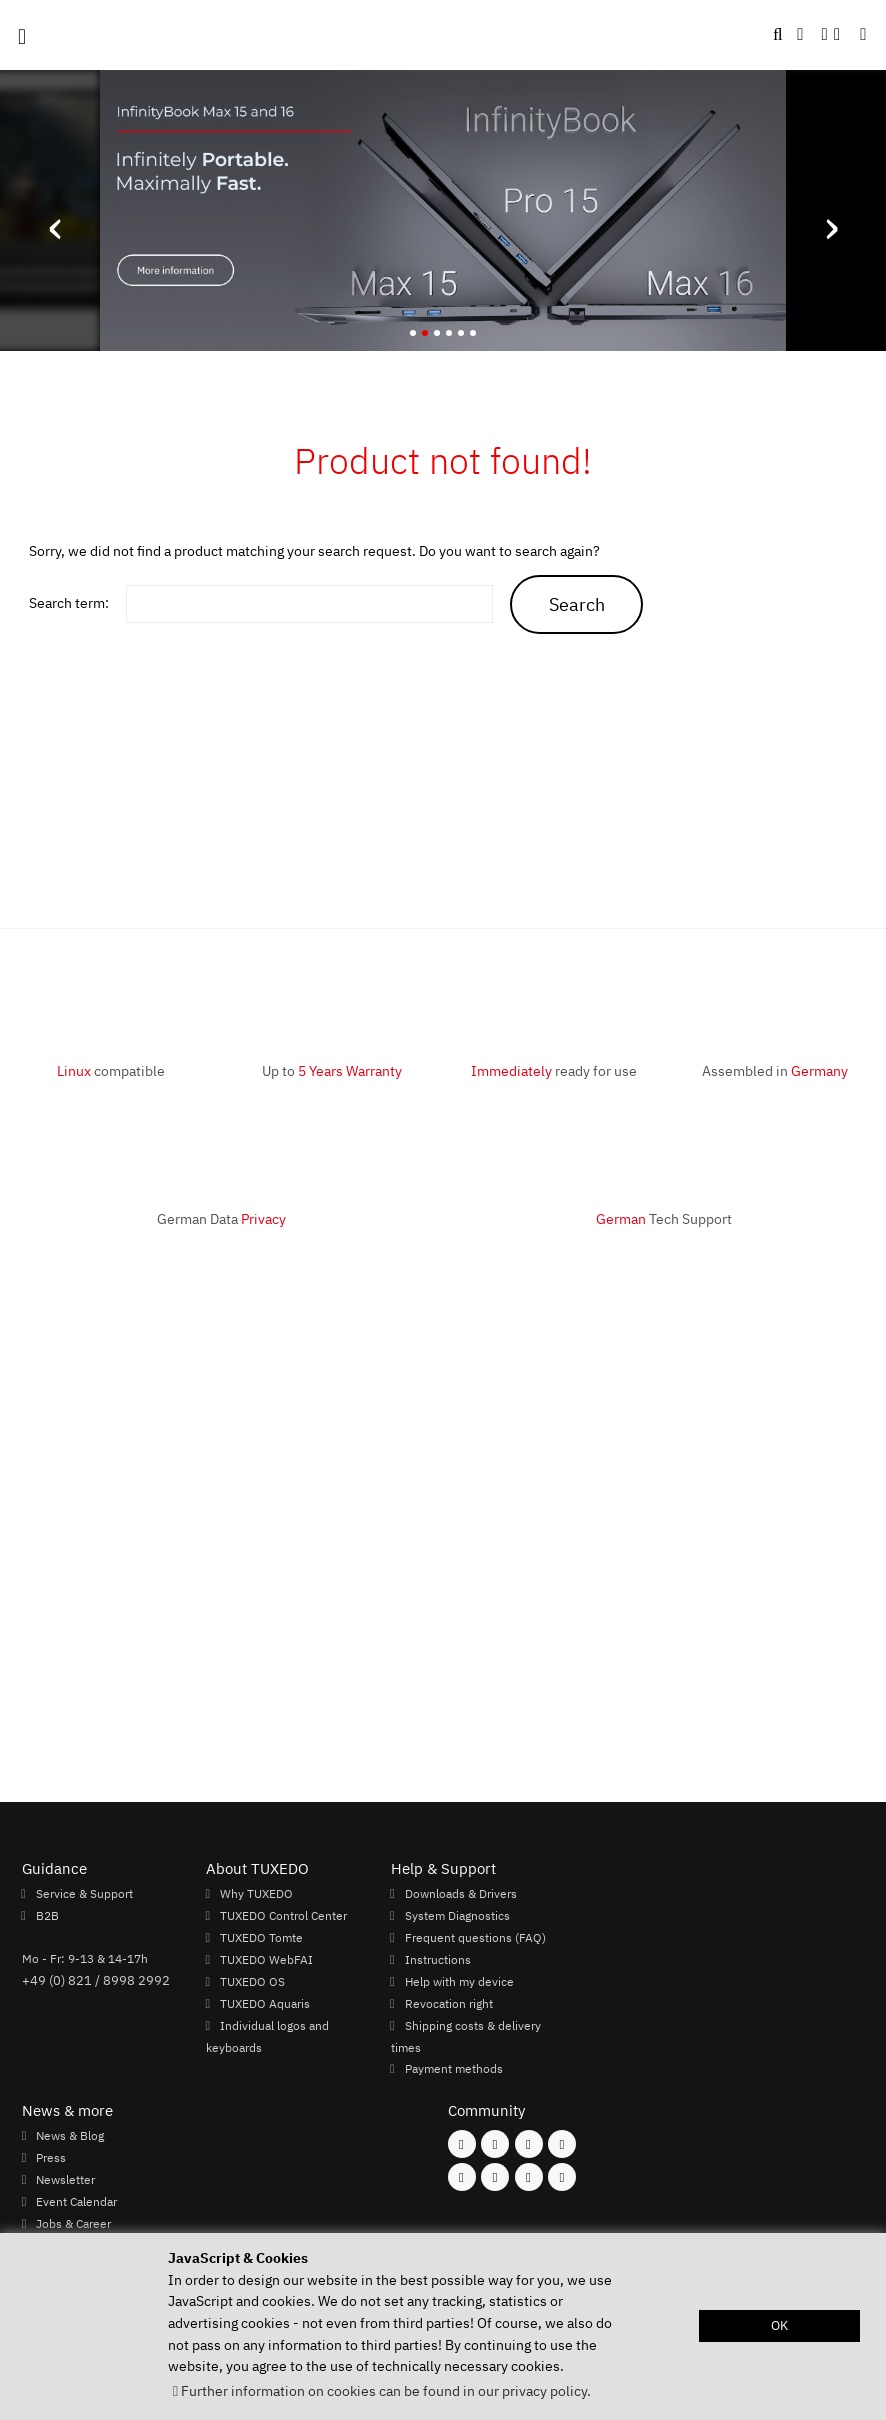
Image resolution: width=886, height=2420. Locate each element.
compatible (111, 1070)
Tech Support (664, 1218)
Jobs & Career (73, 2223)
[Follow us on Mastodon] (529, 2144)
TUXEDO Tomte (261, 1937)
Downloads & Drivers (461, 1893)
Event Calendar (76, 2201)
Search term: (69, 602)
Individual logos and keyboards (267, 2036)
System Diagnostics (457, 1915)
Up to (332, 1070)
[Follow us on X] (562, 2144)
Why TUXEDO (256, 1893)
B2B (47, 1915)
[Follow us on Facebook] (462, 2144)
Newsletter (65, 2179)
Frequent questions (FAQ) (475, 1937)
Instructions (438, 1959)
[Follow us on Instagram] (495, 2144)
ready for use (554, 1070)
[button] (863, 35)
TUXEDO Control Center (283, 1915)
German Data (221, 1218)
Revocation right (449, 2003)
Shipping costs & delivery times (466, 2036)
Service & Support (84, 1893)
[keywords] (309, 604)
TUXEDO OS (252, 1981)
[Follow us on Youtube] (462, 2177)
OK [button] (779, 2325)
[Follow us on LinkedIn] (529, 2177)
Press (51, 2157)
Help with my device (459, 1981)
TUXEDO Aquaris (265, 2003)
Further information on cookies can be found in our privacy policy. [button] (386, 2390)
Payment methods (454, 2068)
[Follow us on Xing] (495, 2177)
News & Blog (70, 2135)
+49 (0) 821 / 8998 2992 (96, 1980)
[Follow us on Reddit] (562, 2177)
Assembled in (775, 1070)
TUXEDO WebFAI (266, 1959)
